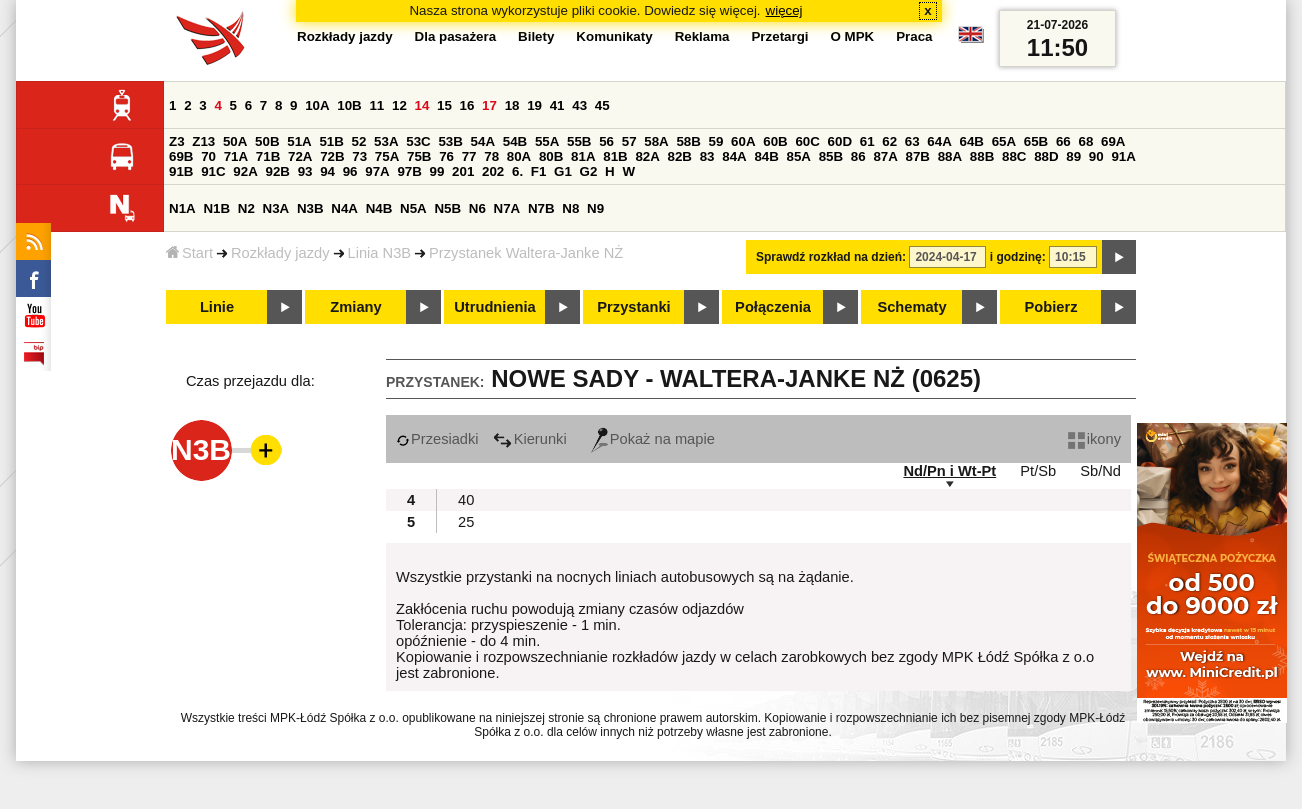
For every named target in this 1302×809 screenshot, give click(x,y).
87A (885, 156)
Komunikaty (614, 36)
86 (858, 156)
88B (982, 156)
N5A (413, 208)
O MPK (853, 36)
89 (1073, 156)
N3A (276, 208)
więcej (784, 10)
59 (716, 141)
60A (743, 141)
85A (799, 156)
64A (939, 141)
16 (467, 105)
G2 (589, 171)
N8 (570, 208)
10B (349, 105)
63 (912, 141)
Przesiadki (437, 439)
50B (267, 141)
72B (332, 156)
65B (1036, 141)
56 (606, 141)
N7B (541, 208)
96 (350, 171)
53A (386, 141)
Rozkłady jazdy (280, 253)
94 (327, 171)
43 (579, 105)
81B (615, 156)
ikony (1094, 439)
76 (446, 156)
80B (551, 156)
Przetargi (779, 36)
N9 (595, 208)
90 (1096, 156)
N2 (246, 208)
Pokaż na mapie (653, 439)
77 (469, 156)
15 (444, 105)
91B (181, 171)
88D (1046, 156)
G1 (563, 171)
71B (268, 156)
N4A (344, 208)
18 (512, 105)
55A (547, 141)
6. (517, 171)
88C (1014, 156)
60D (840, 141)
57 (629, 141)
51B (331, 141)
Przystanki (633, 307)
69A (1113, 141)
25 (466, 522)
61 (867, 141)
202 (493, 171)
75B (419, 156)
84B (766, 156)
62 (889, 141)
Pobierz (1051, 307)
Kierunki (530, 439)
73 (359, 156)
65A (1004, 141)
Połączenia (773, 307)
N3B (310, 208)
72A (300, 156)
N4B (379, 208)
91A (1123, 156)
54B (515, 141)
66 (1063, 141)
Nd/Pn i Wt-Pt (949, 471)
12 (399, 105)
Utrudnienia (494, 307)
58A (656, 141)
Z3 (177, 141)
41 (557, 105)
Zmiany (355, 307)
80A (519, 156)
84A (734, 156)
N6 (477, 208)
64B (971, 141)
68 (1085, 141)
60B (775, 141)
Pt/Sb (1038, 471)
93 (305, 171)
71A (236, 156)
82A (647, 156)
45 (602, 105)
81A (583, 156)
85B (831, 156)
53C (418, 141)
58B (688, 141)
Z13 (203, 141)
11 (376, 105)
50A (235, 141)
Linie (217, 307)
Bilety (536, 36)
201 (463, 171)
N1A (182, 208)
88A (950, 156)
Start (189, 253)
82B (680, 156)
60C (807, 141)
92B (277, 171)
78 (491, 156)
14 (422, 105)
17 (489, 105)
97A (377, 171)
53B (450, 141)
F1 (539, 171)
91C (213, 171)
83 (707, 156)
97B (409, 171)
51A (299, 141)
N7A (507, 208)
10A (317, 105)
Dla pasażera (456, 36)
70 (208, 156)
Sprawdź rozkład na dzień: (831, 257)
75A (387, 156)
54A (483, 141)
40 (466, 500)
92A (245, 171)
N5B (447, 208)
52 (359, 141)
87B (918, 156)
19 (534, 105)
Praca (914, 36)
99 (437, 171)
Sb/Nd (1100, 471)
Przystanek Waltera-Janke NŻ (526, 253)
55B (579, 141)
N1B (216, 208)
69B (181, 156)
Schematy (911, 307)
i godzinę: (1018, 257)
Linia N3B (380, 253)
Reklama (702, 36)
